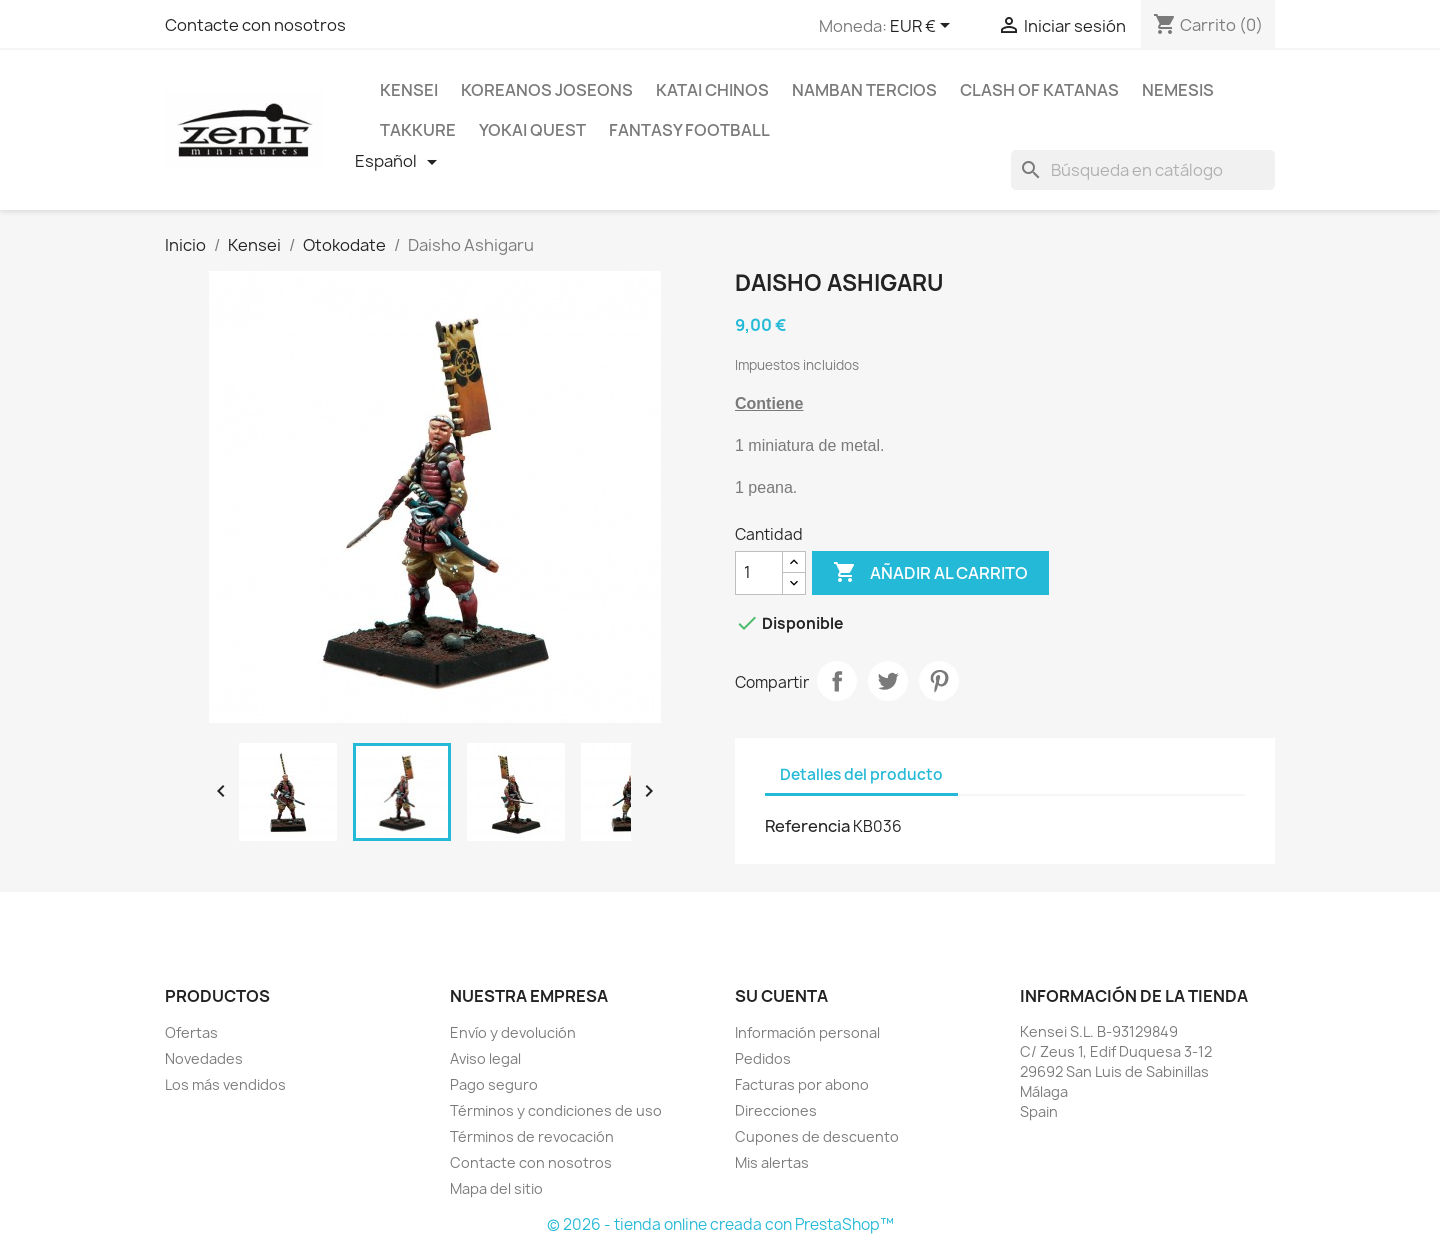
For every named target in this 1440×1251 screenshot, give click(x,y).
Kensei (409, 90)
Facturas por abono (802, 1084)
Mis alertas (772, 1162)
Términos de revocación (532, 1136)
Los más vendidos (225, 1084)
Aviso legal (485, 1058)
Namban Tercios (864, 90)
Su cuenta (781, 996)
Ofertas (191, 1032)
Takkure (418, 130)
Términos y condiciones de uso (556, 1110)
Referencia (807, 826)
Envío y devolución (513, 1032)
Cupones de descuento (817, 1136)
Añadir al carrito (930, 573)
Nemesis (1178, 90)
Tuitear (888, 681)
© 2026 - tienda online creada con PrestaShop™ (720, 1224)
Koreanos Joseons (547, 90)
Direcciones (776, 1110)
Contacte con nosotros (255, 25)
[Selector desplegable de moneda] (923, 27)
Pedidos (763, 1058)
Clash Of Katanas (1039, 90)
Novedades (204, 1058)
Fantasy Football (689, 130)
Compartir (837, 681)
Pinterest (939, 681)
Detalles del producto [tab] (861, 774)
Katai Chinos (712, 90)
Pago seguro (494, 1084)
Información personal (807, 1032)
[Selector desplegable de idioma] (399, 162)
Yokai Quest (532, 130)
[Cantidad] (759, 573)
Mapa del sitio (496, 1188)
